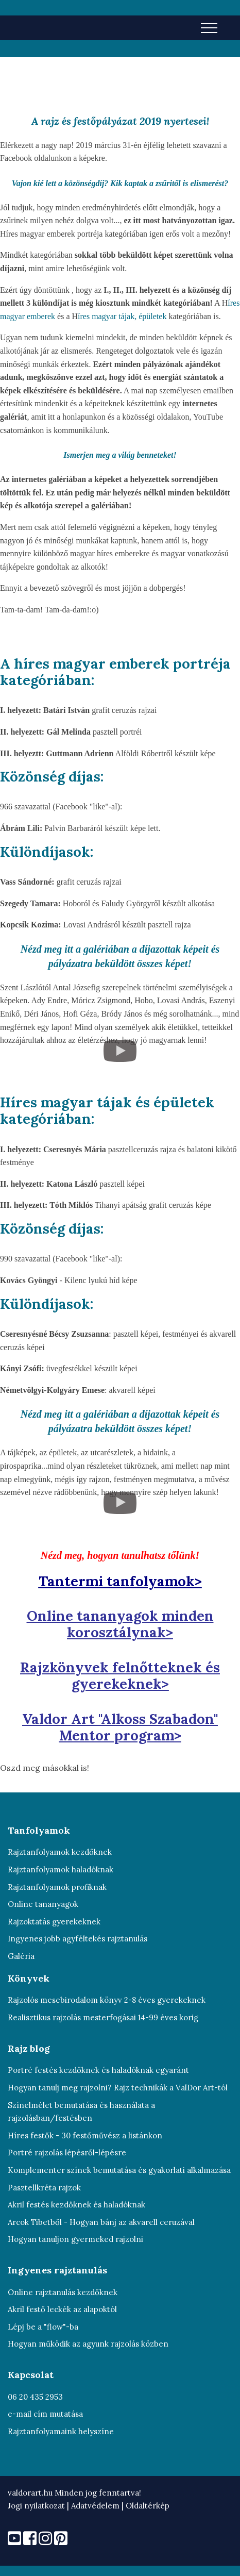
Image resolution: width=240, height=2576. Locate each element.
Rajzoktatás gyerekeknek (54, 1921)
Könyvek (28, 1978)
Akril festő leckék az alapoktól (62, 2309)
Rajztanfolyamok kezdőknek (60, 1852)
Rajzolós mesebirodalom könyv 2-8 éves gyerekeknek (106, 2000)
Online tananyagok (43, 1904)
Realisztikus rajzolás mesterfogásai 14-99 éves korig (103, 2017)
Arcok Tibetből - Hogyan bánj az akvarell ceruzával (101, 2222)
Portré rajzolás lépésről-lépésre (67, 2152)
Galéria (21, 1956)
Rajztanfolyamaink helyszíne (61, 2431)
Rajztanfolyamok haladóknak (60, 1869)
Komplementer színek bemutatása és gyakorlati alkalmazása (119, 2170)
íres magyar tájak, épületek (123, 316)
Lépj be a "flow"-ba (43, 2327)
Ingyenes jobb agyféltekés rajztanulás (77, 1938)
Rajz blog (29, 2048)
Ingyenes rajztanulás (57, 2270)
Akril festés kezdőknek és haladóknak (76, 2204)
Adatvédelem (96, 2506)
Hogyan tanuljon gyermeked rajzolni (75, 2239)
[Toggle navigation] (209, 27)
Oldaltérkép (147, 2506)
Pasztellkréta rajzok (44, 2187)
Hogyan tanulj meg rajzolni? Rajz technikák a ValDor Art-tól (118, 2087)
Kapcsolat (31, 2375)
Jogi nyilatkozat (36, 2506)
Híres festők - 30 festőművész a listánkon (85, 2135)
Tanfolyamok (39, 1830)
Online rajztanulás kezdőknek (62, 2292)
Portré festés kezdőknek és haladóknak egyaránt (98, 2070)
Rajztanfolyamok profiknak (57, 1887)
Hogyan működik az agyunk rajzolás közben (88, 2344)
